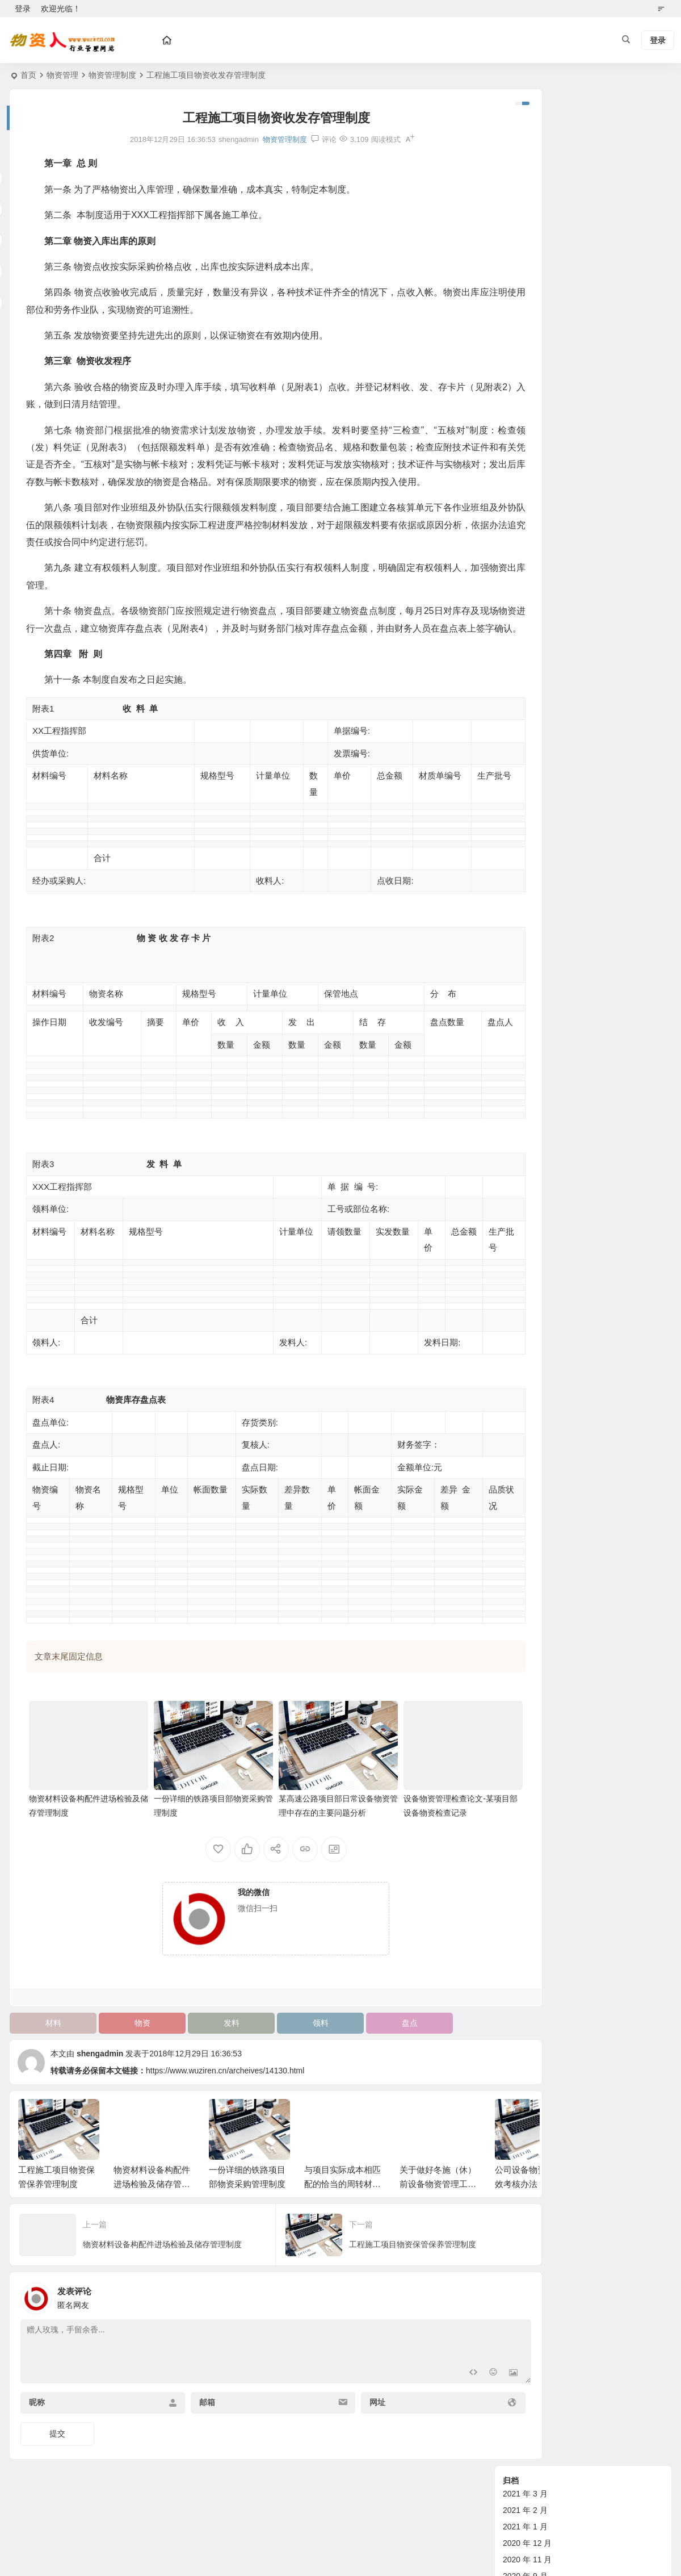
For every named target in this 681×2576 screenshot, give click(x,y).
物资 (129, 2047)
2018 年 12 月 (527, 297)
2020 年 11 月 (527, 182)
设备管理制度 (526, 1119)
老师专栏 (519, 1465)
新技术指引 (523, 1020)
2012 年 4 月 (525, 874)
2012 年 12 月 (527, 742)
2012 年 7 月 (525, 824)
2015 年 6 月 (525, 445)
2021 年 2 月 (525, 132)
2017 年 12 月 (527, 347)
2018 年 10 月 (527, 330)
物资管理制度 (112, 75)
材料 (49, 2047)
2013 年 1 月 (525, 725)
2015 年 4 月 (525, 478)
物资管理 (62, 75)
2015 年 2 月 (525, 511)
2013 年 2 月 (525, 709)
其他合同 (519, 1366)
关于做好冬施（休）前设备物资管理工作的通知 (438, 2208)
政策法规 (519, 1234)
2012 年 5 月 (525, 857)
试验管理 (519, 1201)
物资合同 (519, 1284)
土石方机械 (523, 1415)
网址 (342, 2427)
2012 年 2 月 (525, 906)
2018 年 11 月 (527, 314)
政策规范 (519, 1004)
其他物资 (519, 1432)
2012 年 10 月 (527, 775)
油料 (511, 1514)
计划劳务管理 (526, 1185)
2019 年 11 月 (527, 215)
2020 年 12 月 (527, 165)
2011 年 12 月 (527, 923)
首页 (28, 75)
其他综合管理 (526, 1218)
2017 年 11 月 (527, 363)
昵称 (37, 2427)
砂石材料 (519, 1399)
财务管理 (519, 1168)
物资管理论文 (526, 1037)
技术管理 (519, 1152)
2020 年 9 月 (525, 198)
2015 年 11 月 (527, 396)
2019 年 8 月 (525, 264)
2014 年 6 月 (525, 627)
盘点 (369, 2047)
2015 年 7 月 (525, 429)
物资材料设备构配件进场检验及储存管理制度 (152, 2208)
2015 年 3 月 (525, 495)
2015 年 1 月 (525, 528)
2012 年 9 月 (525, 791)
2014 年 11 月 (527, 561)
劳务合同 (519, 1333)
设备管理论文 (526, 1102)
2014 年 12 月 (527, 544)
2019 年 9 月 (525, 248)
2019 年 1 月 (525, 281)
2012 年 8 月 (525, 808)
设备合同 (519, 1300)
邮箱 (189, 2427)
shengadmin (100, 2077)
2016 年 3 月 (525, 379)
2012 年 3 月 (525, 890)
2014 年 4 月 (525, 659)
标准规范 (519, 1251)
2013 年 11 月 (527, 692)
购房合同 (519, 1349)
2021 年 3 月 (525, 116)
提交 (57, 2457)
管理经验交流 (526, 1069)
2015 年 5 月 (525, 462)
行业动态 (519, 1382)
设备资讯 (519, 971)
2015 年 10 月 (527, 412)
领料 (289, 2047)
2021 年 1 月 (525, 149)
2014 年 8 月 (525, 594)
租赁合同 (519, 1317)
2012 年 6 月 (525, 841)
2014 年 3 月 (525, 676)
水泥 (511, 1481)
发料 (209, 2047)
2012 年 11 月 (527, 758)
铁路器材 (519, 1448)
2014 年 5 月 (525, 643)
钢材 (511, 1498)
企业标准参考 (526, 1267)
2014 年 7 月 (525, 610)
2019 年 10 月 (527, 231)
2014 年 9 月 (525, 577)
